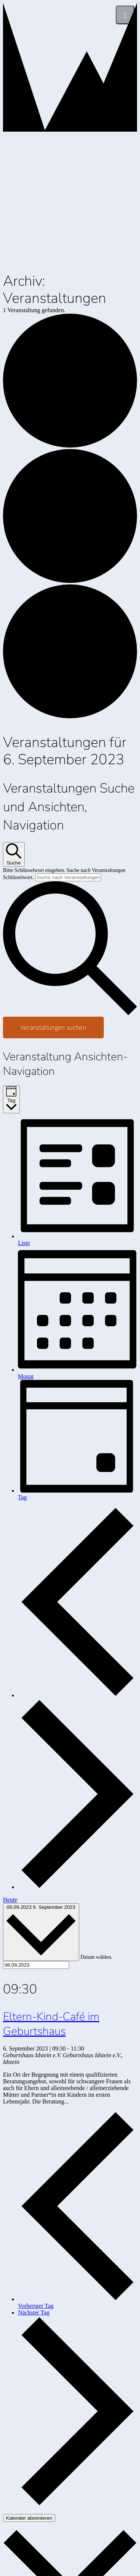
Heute (10, 1899)
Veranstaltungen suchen (53, 1027)
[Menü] (125, 15)
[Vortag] (77, 1695)
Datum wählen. (97, 1957)
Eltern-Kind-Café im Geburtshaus (51, 2024)
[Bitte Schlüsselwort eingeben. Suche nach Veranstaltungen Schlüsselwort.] (68, 877)
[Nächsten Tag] (77, 1887)
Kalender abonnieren (29, 2518)
